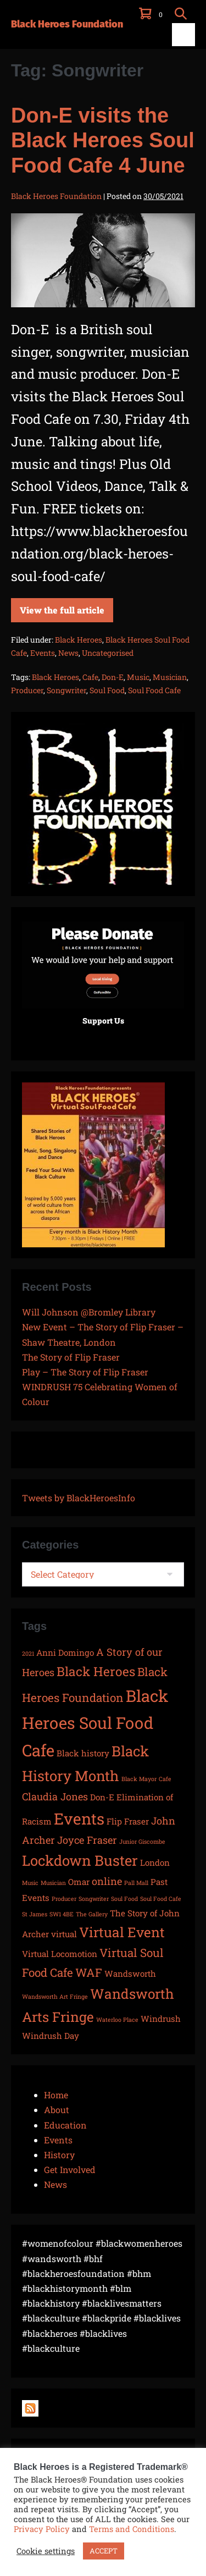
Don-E (113, 677)
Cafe (90, 677)
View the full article (62, 607)
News (68, 653)
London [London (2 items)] (155, 1862)
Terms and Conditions (131, 2529)
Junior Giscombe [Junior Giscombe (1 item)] (142, 1841)
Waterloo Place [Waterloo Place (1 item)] (117, 2020)
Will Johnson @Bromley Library (88, 1312)
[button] (181, 13)
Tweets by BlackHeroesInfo (78, 1497)
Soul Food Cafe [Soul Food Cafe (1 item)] (160, 1899)
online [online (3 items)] (107, 1881)
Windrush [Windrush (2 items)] (161, 2018)
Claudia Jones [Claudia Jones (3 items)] (55, 1796)
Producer (27, 690)
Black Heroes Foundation (67, 24)
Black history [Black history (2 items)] (83, 1753)
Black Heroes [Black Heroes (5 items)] (96, 1671)
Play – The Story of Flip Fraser (85, 1372)
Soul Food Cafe (154, 690)
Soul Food (107, 690)
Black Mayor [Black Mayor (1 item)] (139, 1779)
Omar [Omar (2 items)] (79, 1881)
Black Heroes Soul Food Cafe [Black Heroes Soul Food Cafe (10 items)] (95, 1723)
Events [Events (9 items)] (79, 1818)
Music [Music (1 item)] (30, 1883)
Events (42, 653)
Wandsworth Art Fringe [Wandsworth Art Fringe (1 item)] (55, 1996)
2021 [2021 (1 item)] (28, 1653)
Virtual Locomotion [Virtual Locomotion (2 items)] (59, 1953)
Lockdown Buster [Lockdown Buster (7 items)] (80, 1860)
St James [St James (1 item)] (34, 1914)
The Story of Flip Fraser (71, 1357)
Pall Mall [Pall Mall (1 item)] (136, 1883)
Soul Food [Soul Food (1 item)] (124, 1899)
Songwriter (66, 690)
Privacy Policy (42, 2529)
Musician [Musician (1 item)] (53, 1883)
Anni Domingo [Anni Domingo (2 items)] (65, 1652)
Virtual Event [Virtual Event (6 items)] (122, 1932)
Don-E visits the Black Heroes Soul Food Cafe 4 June (102, 140)
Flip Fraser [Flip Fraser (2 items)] (128, 1821)
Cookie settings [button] (45, 2551)
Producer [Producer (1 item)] (64, 1899)
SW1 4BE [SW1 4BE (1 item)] (61, 1914)
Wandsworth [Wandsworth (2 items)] (130, 1973)
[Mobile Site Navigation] (183, 34)
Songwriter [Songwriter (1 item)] (94, 1899)
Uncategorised (107, 653)
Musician (170, 677)
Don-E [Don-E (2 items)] (102, 1797)
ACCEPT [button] (104, 2551)
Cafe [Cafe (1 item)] (165, 1779)
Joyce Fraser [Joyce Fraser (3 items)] (87, 1840)
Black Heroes (78, 639)
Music (138, 677)
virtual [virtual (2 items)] (64, 1933)
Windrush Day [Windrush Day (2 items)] (50, 2035)
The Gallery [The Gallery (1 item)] (92, 1914)
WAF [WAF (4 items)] (88, 1972)
